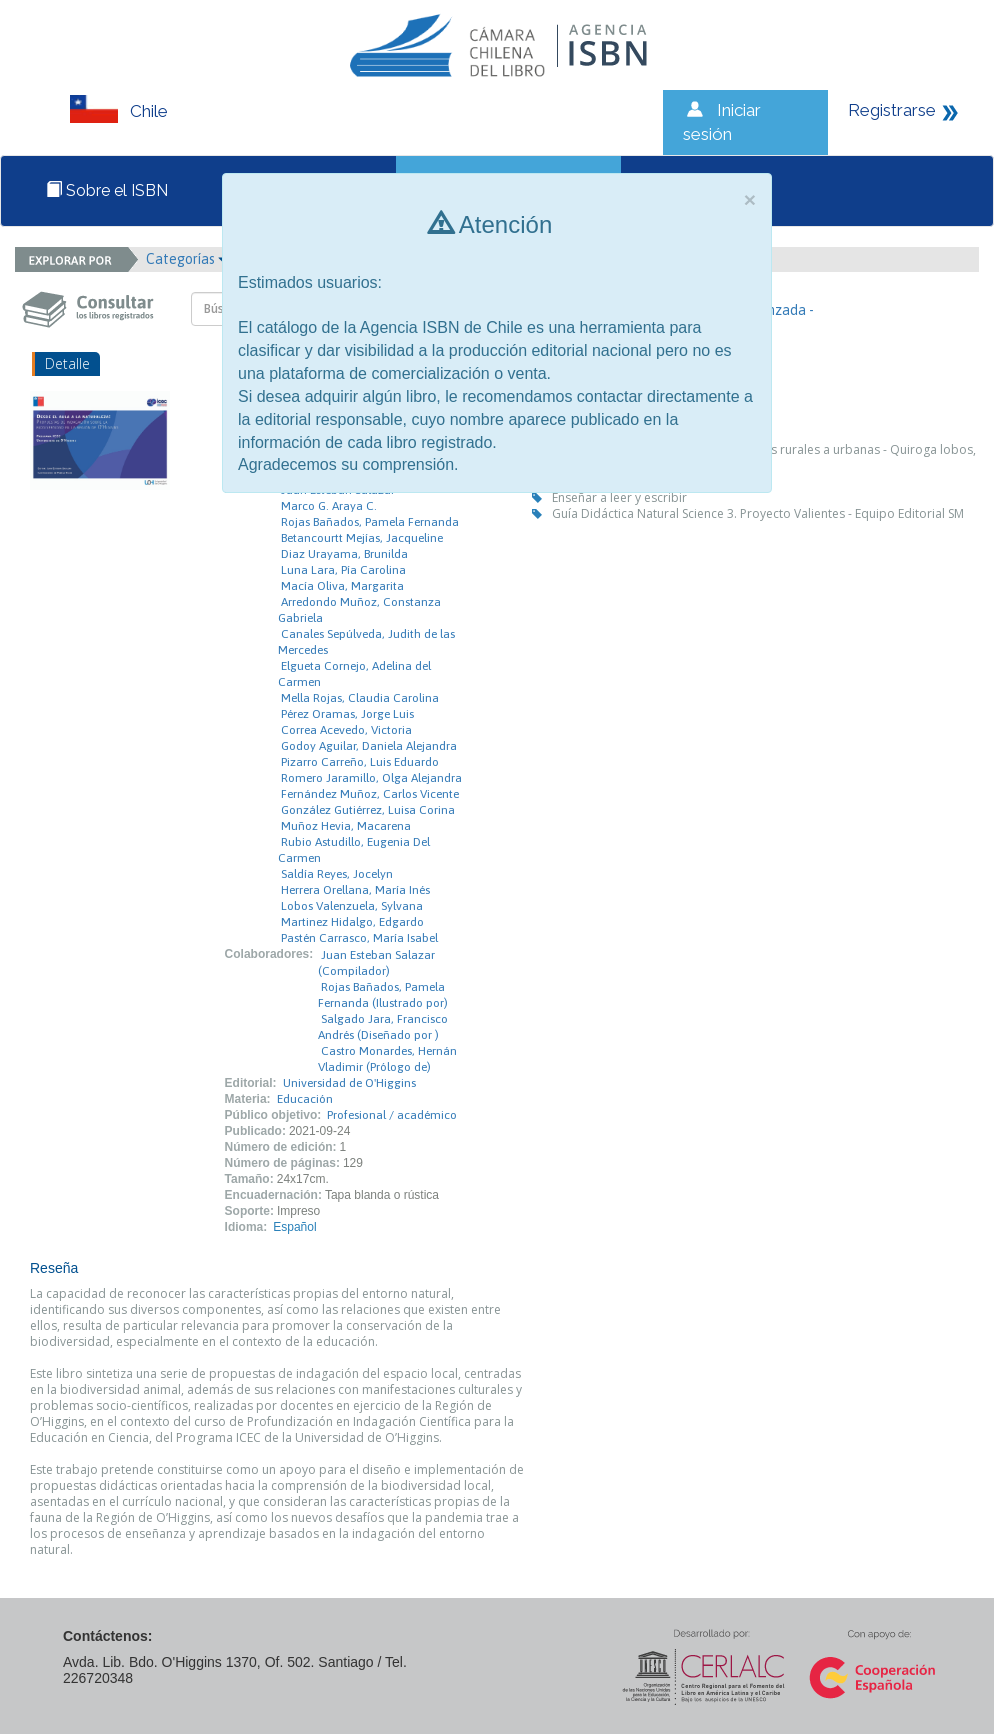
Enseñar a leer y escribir (619, 497)
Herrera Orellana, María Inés (355, 890)
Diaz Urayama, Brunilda (344, 554)
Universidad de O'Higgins (349, 1083)
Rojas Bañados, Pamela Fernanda (370, 522)
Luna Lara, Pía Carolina (343, 570)
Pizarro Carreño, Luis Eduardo (360, 762)
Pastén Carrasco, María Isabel (359, 938)
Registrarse (892, 110)
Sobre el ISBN (107, 190)
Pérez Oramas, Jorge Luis (347, 714)
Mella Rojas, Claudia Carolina (360, 698)
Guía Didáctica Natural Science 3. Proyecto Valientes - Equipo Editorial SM (758, 513)
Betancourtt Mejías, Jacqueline (362, 538)
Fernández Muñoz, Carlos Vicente (370, 794)
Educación (305, 1099)
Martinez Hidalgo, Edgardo (352, 922)
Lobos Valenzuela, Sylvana (352, 906)
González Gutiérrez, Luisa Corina (368, 810)
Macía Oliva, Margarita (342, 586)
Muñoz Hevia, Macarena (346, 826)
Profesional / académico (392, 1115)
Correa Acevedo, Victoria (346, 730)
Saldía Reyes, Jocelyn (337, 874)
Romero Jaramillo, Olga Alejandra (371, 778)
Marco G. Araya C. (329, 506)
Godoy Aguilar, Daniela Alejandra (369, 746)
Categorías (187, 259)
